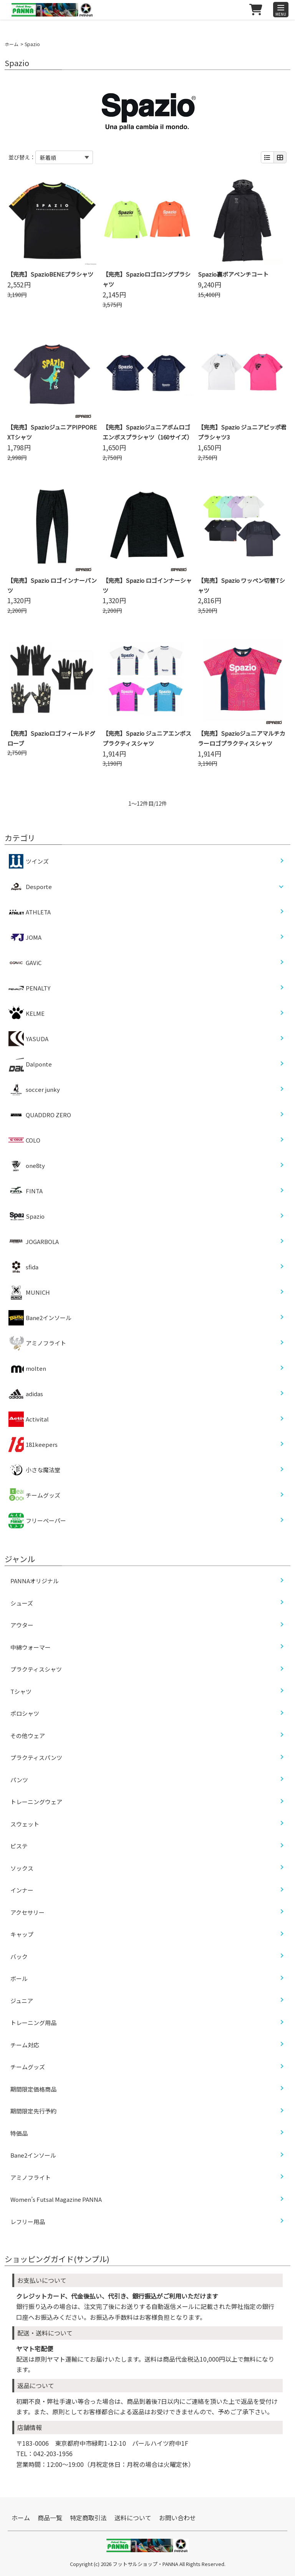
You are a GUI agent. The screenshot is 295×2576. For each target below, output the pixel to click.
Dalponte (30, 1064)
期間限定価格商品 (33, 2089)
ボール (19, 1978)
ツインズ (28, 861)
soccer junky (34, 1089)
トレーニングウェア (36, 1802)
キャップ (21, 1934)
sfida (23, 1267)
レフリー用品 (27, 2222)
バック (19, 1956)
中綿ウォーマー (30, 1647)
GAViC (24, 962)
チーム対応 (24, 2045)
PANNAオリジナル (34, 1581)
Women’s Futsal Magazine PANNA (56, 2199)
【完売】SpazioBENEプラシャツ (50, 274)
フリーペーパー (37, 1520)
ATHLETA (29, 912)
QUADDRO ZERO (39, 1115)
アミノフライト (37, 1343)
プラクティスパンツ (36, 1757)
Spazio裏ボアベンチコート (233, 274)
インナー (21, 1890)
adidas (25, 1394)
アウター (21, 1625)
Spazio (26, 1216)
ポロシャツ (24, 1713)
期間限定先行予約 (33, 2111)
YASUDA (28, 1039)
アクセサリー (27, 1912)
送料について (132, 2517)
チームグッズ (34, 1495)
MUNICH (29, 1292)
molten (27, 1368)
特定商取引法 (88, 2517)
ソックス (21, 1868)
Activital (28, 1419)
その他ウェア (27, 1736)
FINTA (25, 1191)
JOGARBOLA (33, 1241)
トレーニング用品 (33, 2023)
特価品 (19, 2133)
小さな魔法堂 (34, 1470)
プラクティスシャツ (36, 1669)
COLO (24, 1140)
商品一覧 (50, 2517)
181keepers (33, 1444)
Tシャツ (20, 1691)
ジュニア (21, 2001)
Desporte (39, 886)
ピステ (19, 1846)
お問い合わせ (177, 2517)
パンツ (19, 1780)
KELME (26, 1013)
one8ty (26, 1165)
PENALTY (29, 988)
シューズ (21, 1603)
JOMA (24, 937)
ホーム (11, 44)
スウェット (24, 1824)
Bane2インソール (39, 1317)
